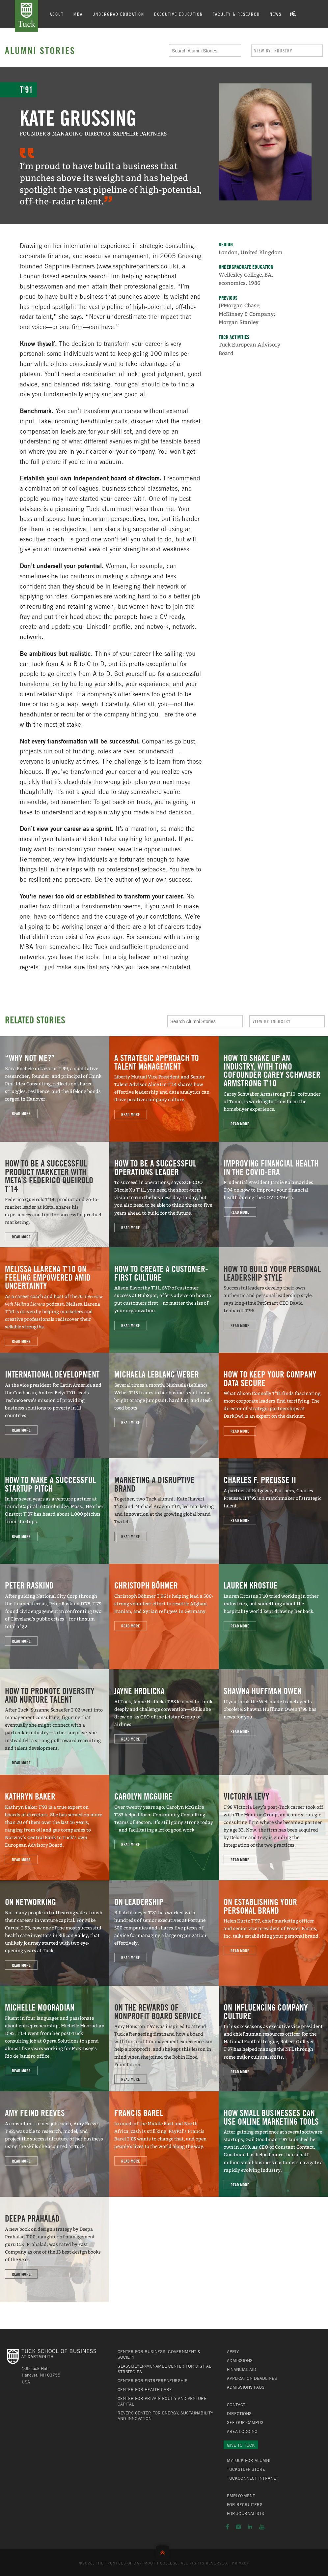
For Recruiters (244, 2504)
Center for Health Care (145, 2389)
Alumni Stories (40, 50)
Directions (239, 2413)
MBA (78, 14)
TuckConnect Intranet (252, 2478)
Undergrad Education (119, 14)
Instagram (238, 2527)
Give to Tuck (241, 2445)
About (57, 14)
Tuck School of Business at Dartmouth (27, 16)
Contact (236, 2404)
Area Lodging (242, 2431)
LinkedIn (250, 2527)
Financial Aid (241, 2369)
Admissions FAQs (245, 2387)
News (276, 14)
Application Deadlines (252, 2378)
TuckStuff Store (246, 2469)
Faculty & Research (236, 14)
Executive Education (178, 14)
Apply (233, 2351)
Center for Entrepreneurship (152, 2380)
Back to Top (164, 2551)
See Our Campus (245, 2422)
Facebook (227, 2527)
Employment (241, 2495)
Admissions (240, 2360)
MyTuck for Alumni (248, 2460)
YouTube (261, 2527)
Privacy (240, 2563)
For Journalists (245, 2513)
